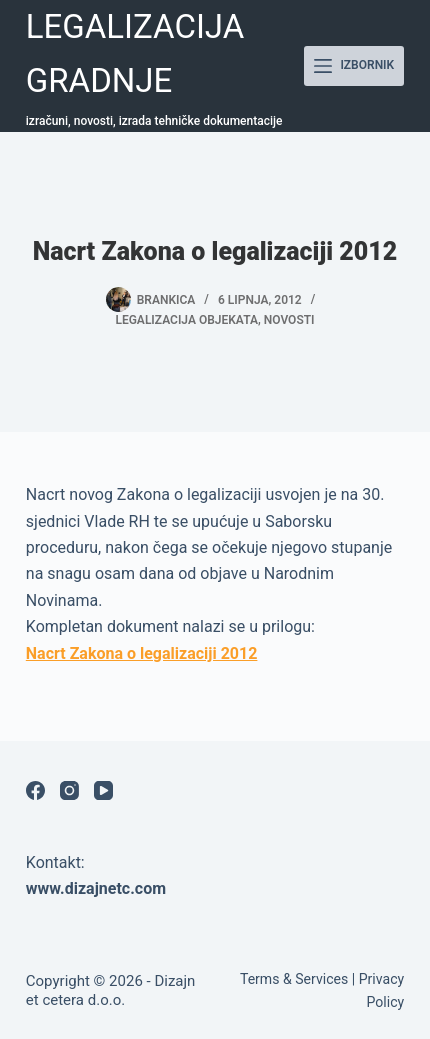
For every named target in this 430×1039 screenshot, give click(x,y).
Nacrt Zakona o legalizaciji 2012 (142, 653)
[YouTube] (103, 790)
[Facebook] (35, 790)
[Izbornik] (354, 66)
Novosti (289, 320)
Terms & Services (294, 979)
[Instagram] (69, 790)
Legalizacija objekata (186, 320)
